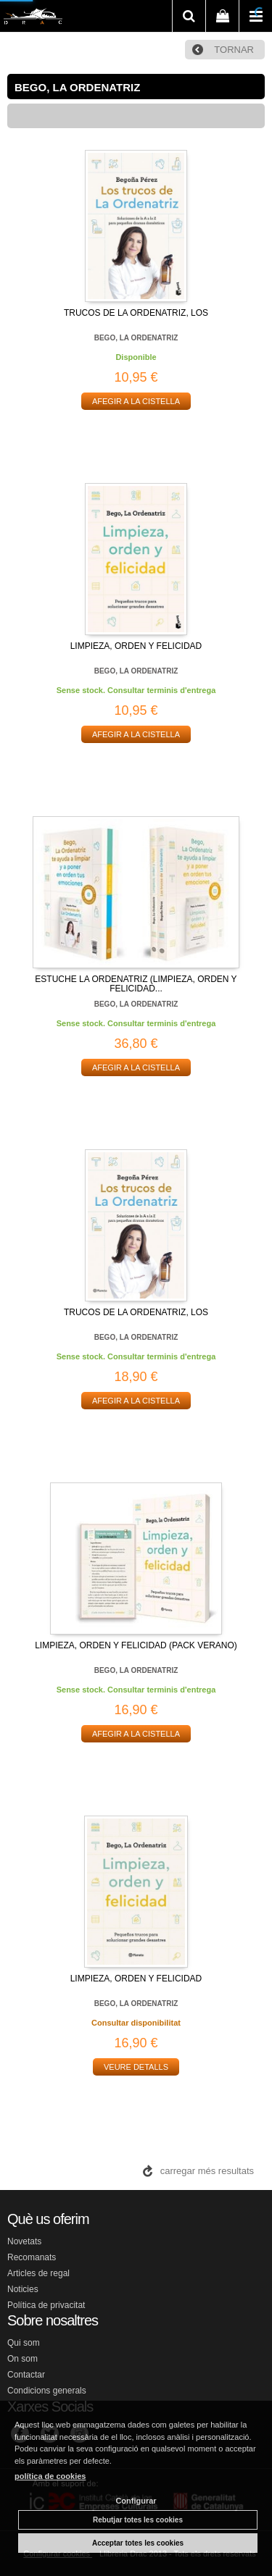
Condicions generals (46, 2391)
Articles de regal (38, 2273)
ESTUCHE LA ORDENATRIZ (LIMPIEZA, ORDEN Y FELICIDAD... (135, 984)
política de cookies (50, 2476)
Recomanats (31, 2257)
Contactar (26, 2375)
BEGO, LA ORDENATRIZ (136, 338)
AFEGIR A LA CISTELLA (136, 401)
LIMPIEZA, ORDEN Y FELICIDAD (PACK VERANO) (136, 1645)
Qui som (23, 2343)
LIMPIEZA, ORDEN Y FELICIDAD (136, 646)
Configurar (135, 2500)
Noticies (22, 2289)
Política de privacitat (46, 2305)
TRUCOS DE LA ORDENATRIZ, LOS (136, 313)
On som (22, 2359)
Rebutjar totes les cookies (138, 2520)
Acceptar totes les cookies (138, 2543)
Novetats (24, 2241)
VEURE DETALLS (136, 2067)
